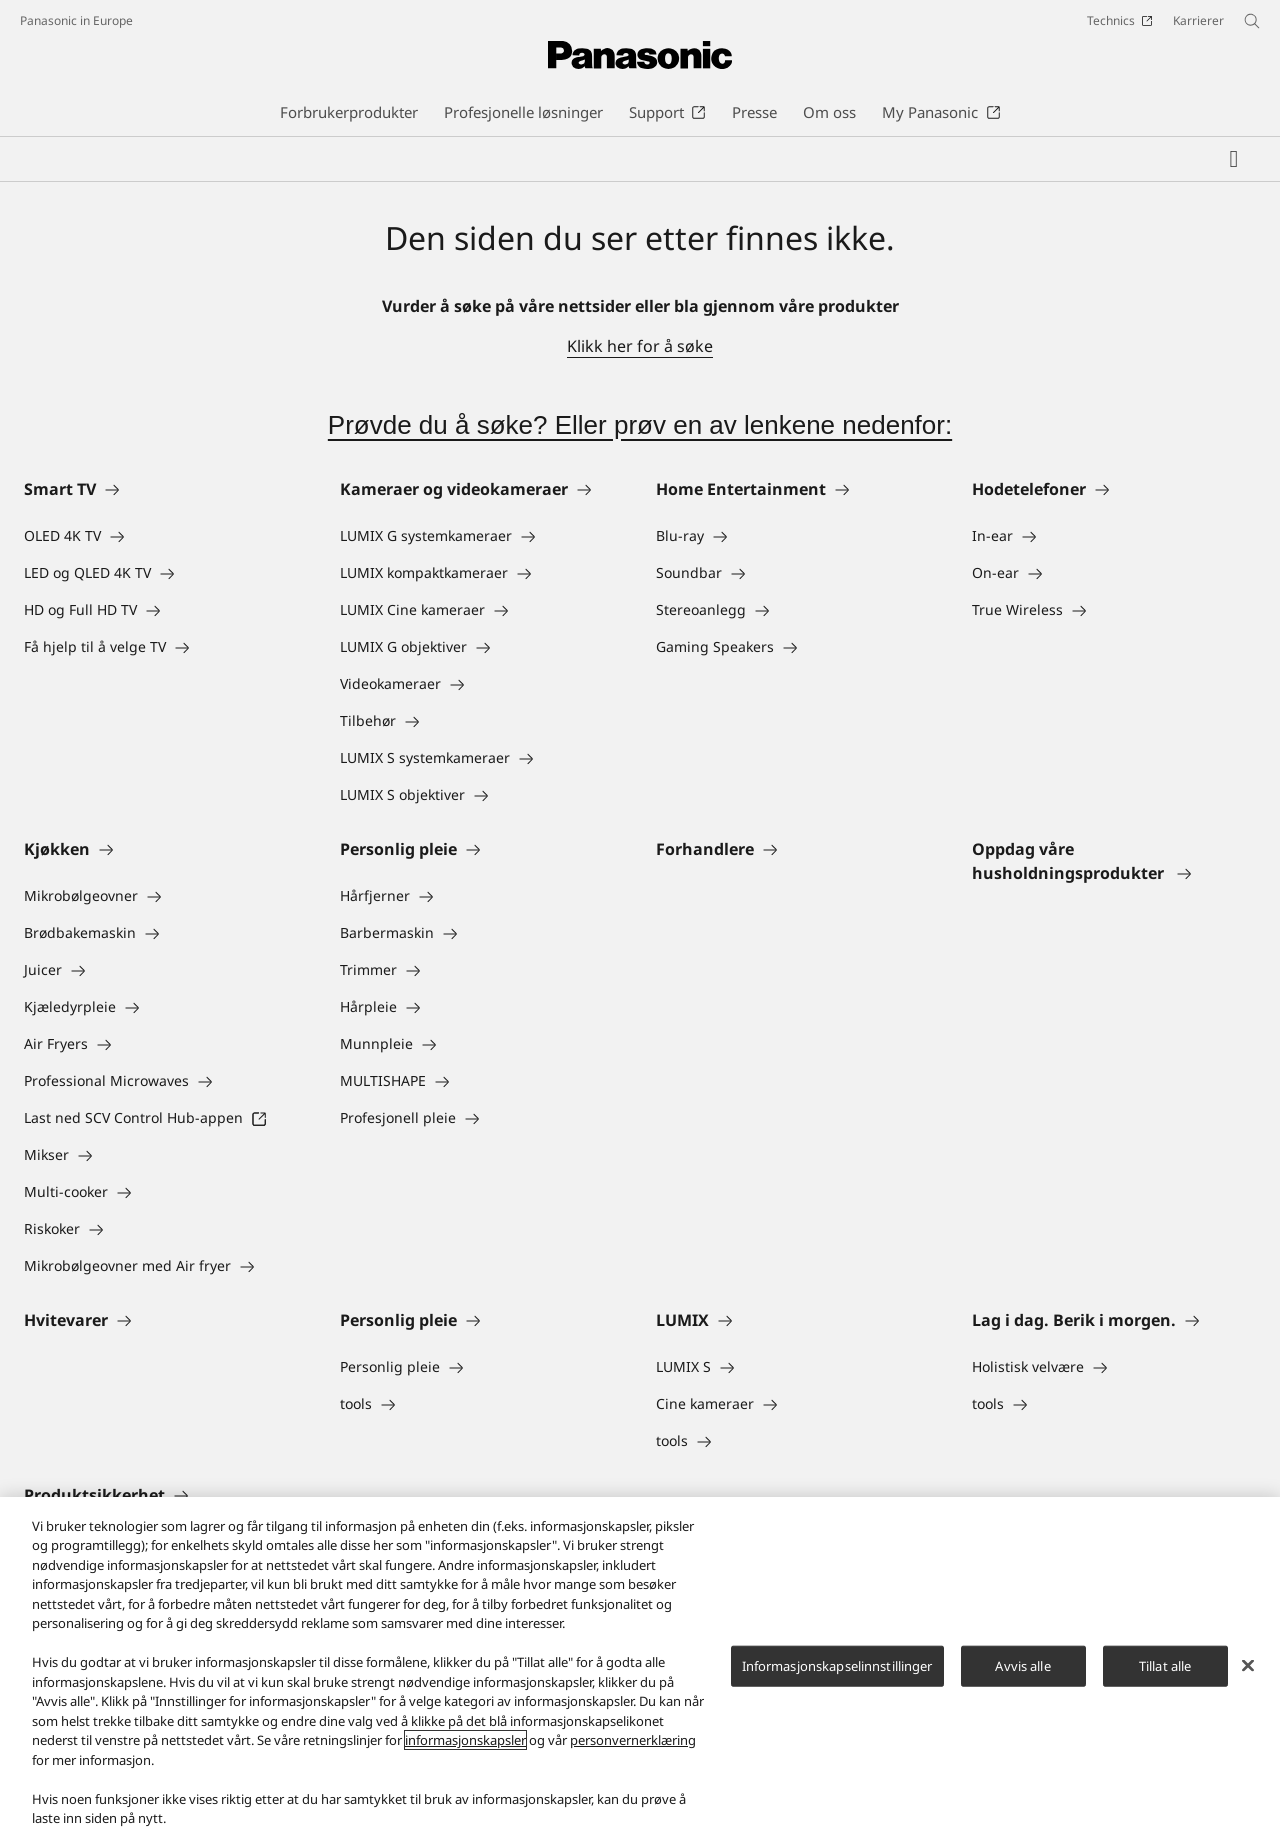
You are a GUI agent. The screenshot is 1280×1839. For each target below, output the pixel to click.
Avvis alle (1022, 1666)
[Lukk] (1248, 1665)
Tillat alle (1165, 1666)
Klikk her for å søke (640, 346)
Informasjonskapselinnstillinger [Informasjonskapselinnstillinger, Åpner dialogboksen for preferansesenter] (837, 1666)
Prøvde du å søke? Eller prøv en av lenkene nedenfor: (640, 425)
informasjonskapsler (465, 1740)
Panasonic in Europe (76, 20)
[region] (640, 1668)
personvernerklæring (633, 1740)
